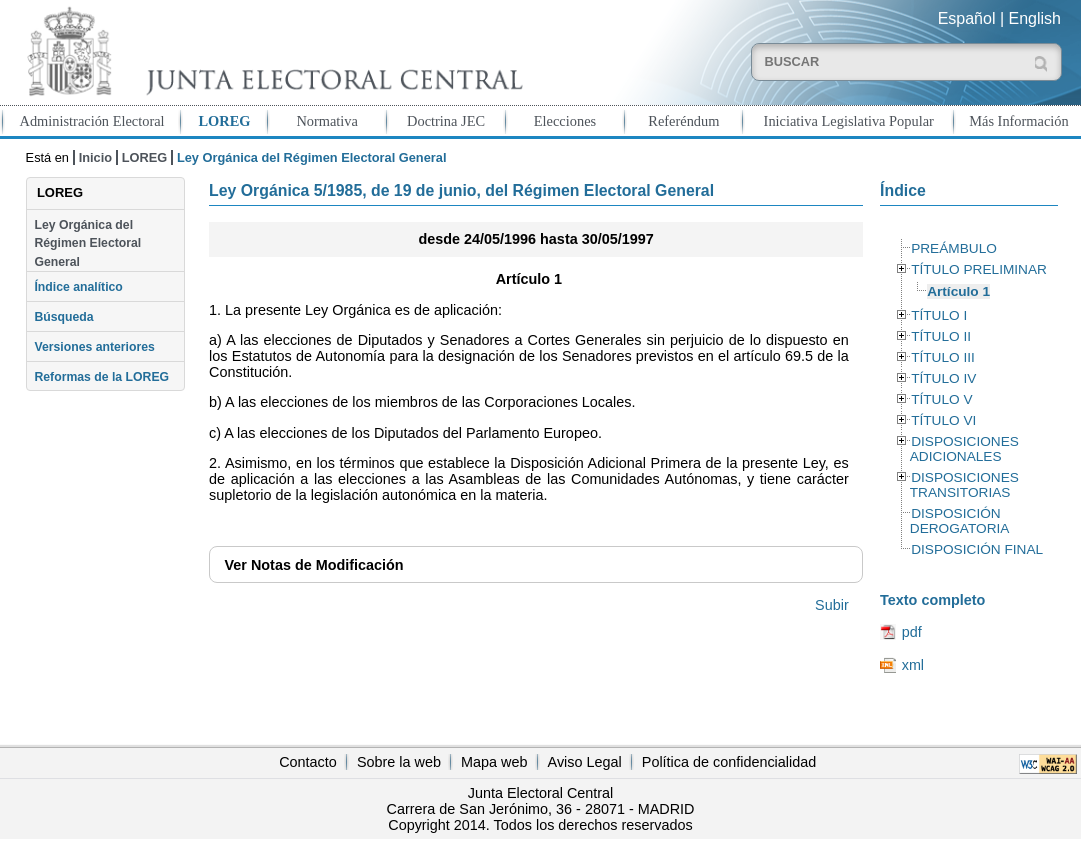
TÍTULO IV (943, 378)
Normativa (327, 121)
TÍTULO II (941, 336)
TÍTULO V (941, 399)
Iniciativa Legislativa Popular (849, 121)
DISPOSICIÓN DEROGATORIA (960, 521)
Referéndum (683, 121)
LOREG (224, 121)
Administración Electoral (92, 121)
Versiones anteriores (94, 347)
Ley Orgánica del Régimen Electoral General (87, 243)
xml (913, 665)
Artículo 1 (958, 291)
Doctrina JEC (446, 121)
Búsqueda (63, 317)
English (1035, 18)
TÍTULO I (939, 315)
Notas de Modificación (314, 565)
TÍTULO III (943, 357)
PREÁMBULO (954, 248)
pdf (912, 632)
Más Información (1019, 121)
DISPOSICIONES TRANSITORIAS (964, 485)
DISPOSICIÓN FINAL (977, 549)
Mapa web (494, 762)
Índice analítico (78, 287)
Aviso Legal (585, 762)
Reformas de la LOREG (101, 377)
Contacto (308, 762)
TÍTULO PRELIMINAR (979, 269)
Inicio (95, 157)
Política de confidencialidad (729, 762)
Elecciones (565, 121)
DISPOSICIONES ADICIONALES (964, 449)
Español (967, 18)
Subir (832, 605)
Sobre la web (399, 762)
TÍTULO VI (943, 420)
